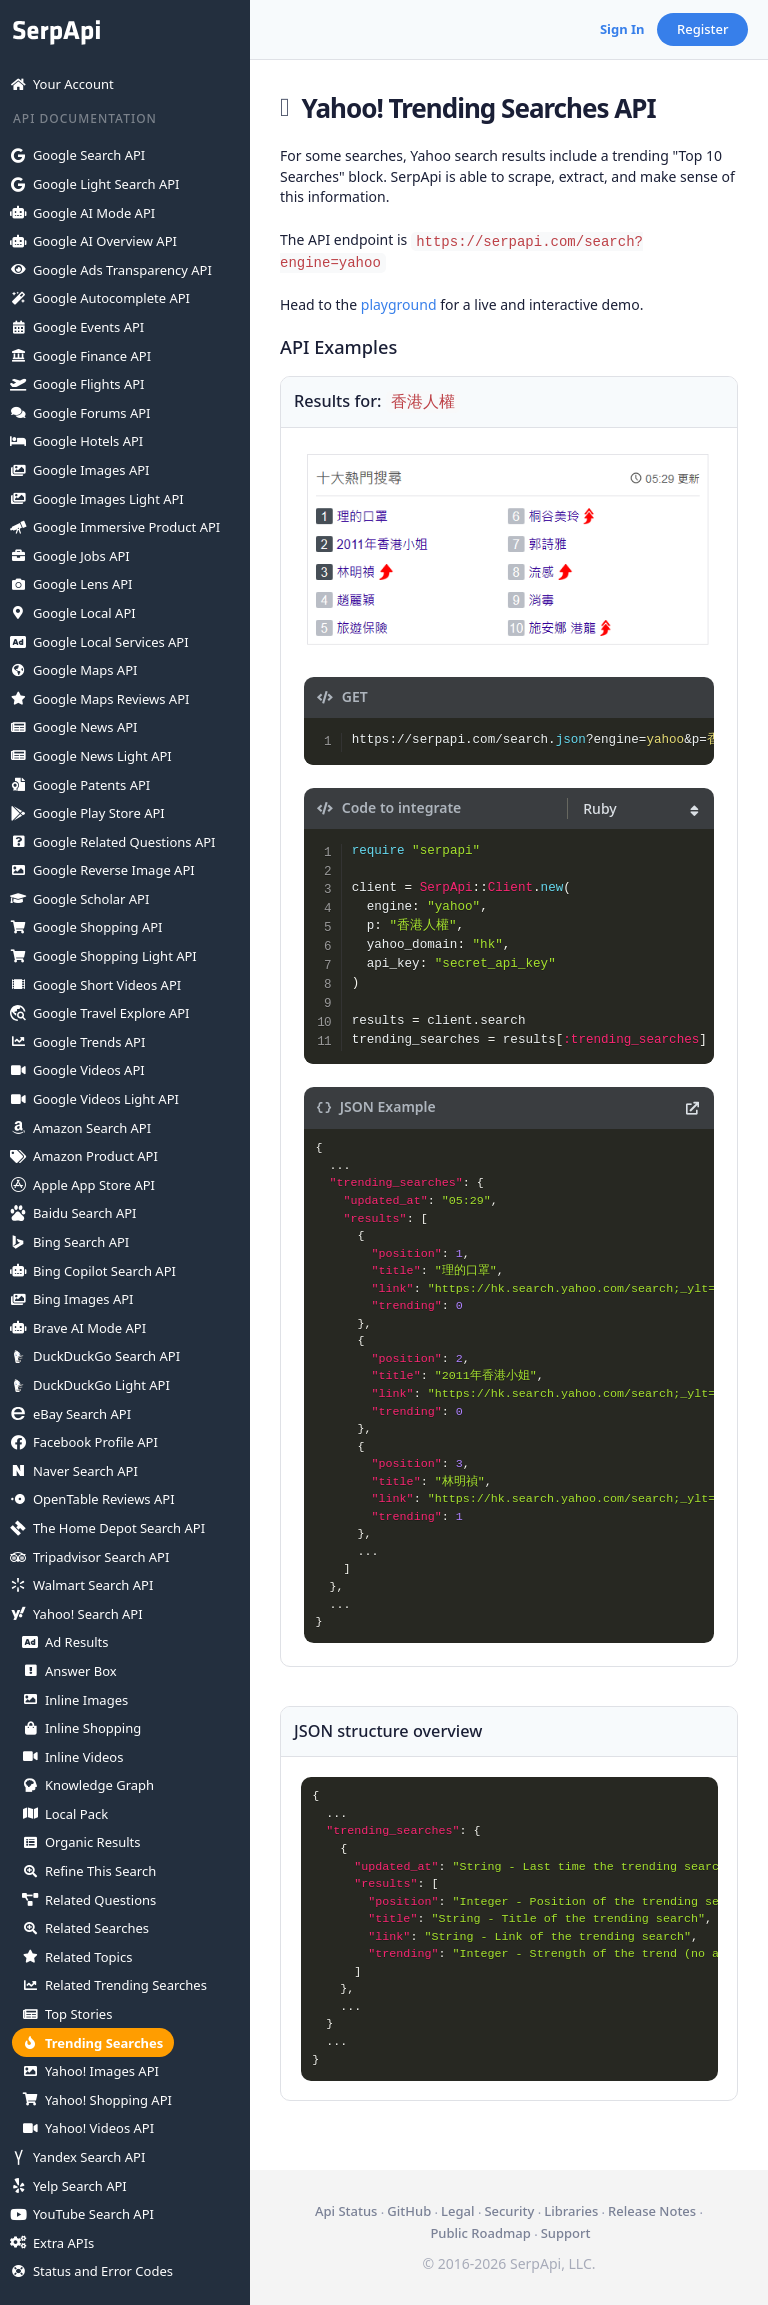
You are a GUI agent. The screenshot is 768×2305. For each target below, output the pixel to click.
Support (566, 2233)
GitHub (409, 2211)
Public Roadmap (480, 2233)
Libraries (571, 2211)
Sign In (622, 29)
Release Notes (652, 2211)
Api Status (346, 2211)
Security (509, 2211)
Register (703, 29)
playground (399, 304)
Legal (457, 2211)
